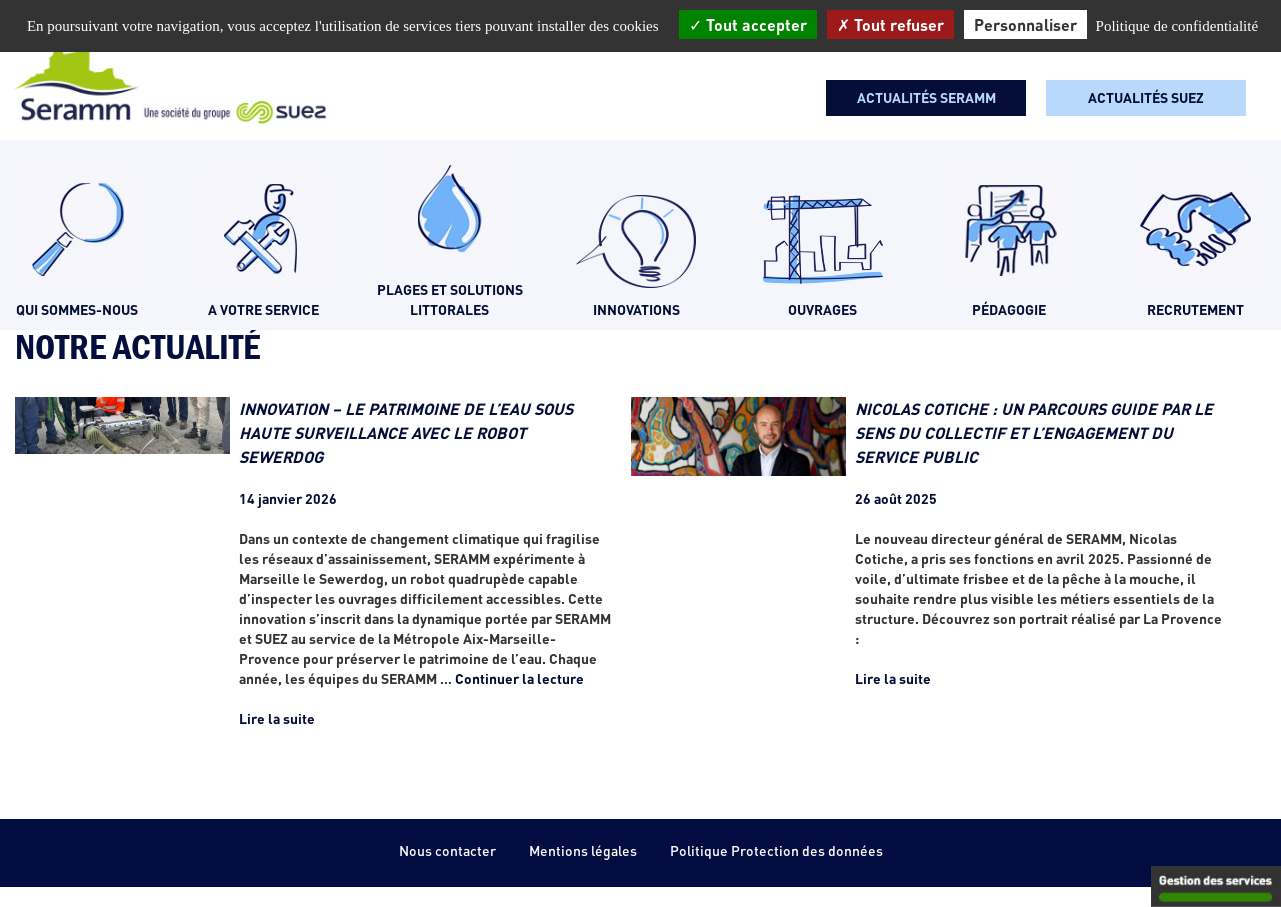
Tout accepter (748, 24)
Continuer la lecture (519, 678)
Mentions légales (583, 850)
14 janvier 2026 (288, 498)
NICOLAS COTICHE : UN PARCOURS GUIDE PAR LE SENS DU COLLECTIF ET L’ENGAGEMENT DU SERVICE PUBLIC (1034, 432)
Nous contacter (447, 850)
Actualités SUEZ (1146, 97)
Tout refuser (890, 24)
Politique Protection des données (776, 850)
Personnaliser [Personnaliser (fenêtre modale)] (1025, 24)
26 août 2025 (896, 498)
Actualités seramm (926, 97)
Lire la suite (277, 718)
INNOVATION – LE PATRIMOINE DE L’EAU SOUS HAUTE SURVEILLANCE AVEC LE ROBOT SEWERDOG (406, 432)
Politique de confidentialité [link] (1177, 26)
